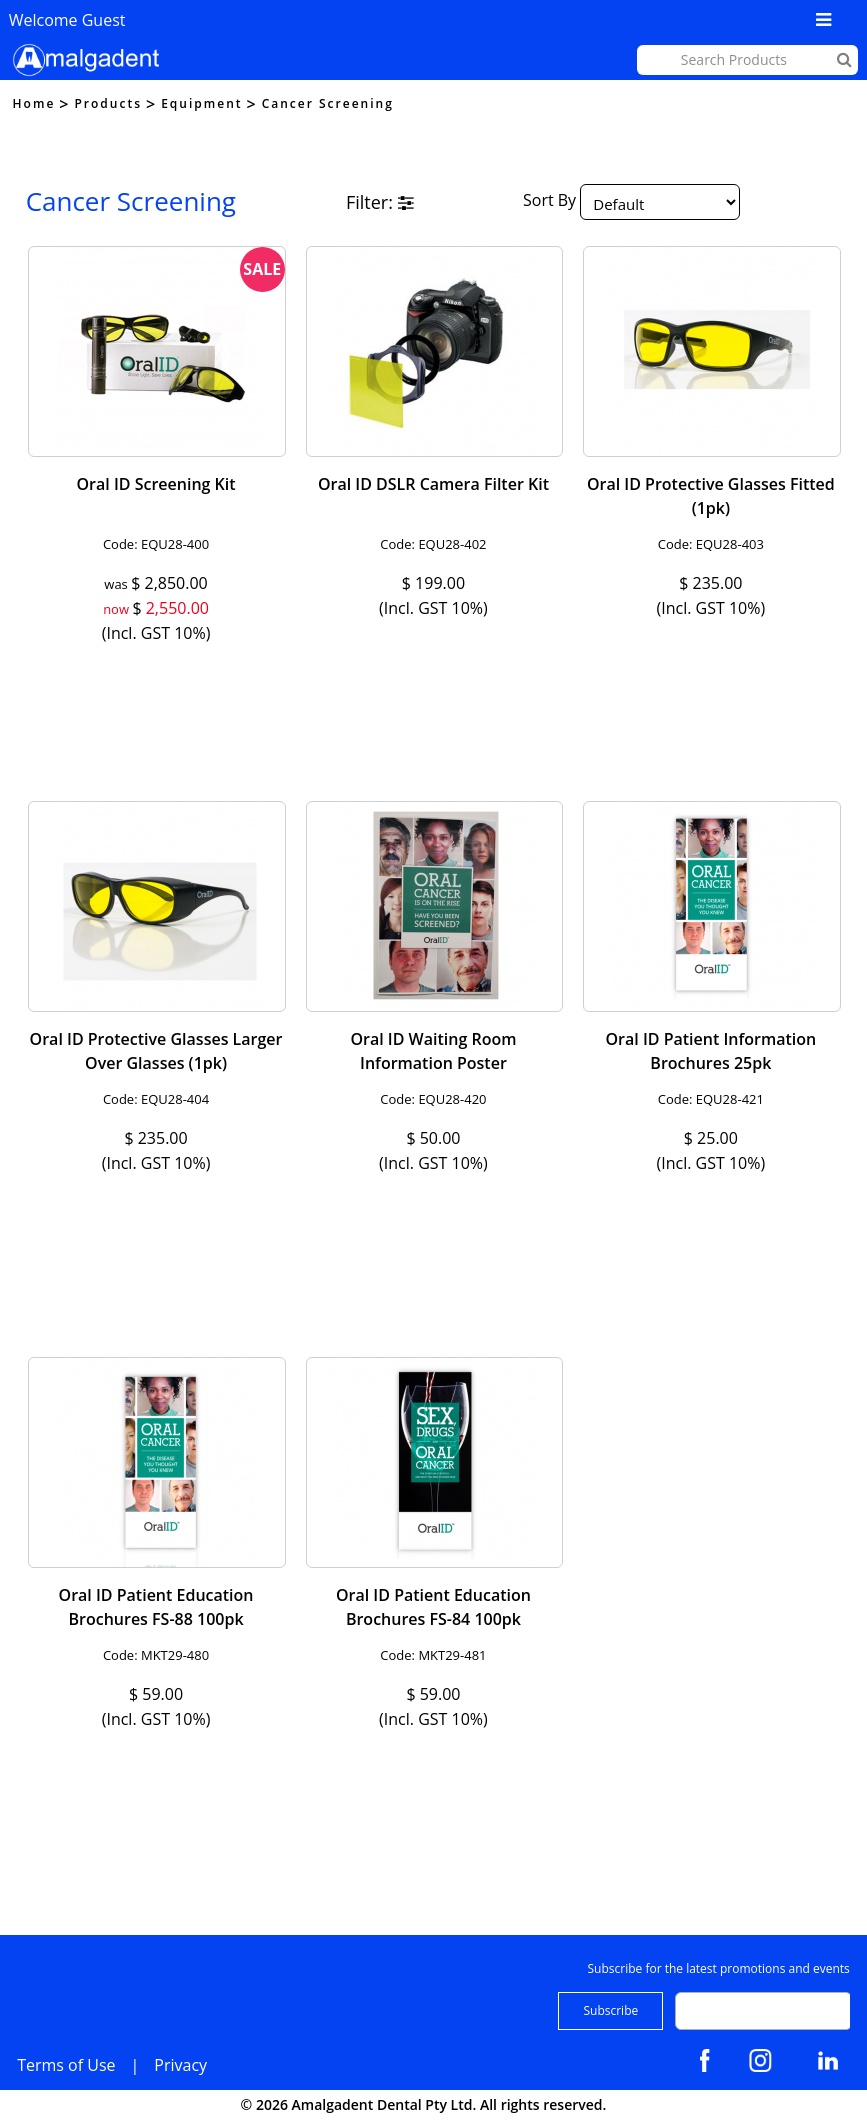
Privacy (180, 2065)
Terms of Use (66, 2065)
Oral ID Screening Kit (156, 484)
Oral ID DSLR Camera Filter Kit (433, 484)
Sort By (549, 200)
